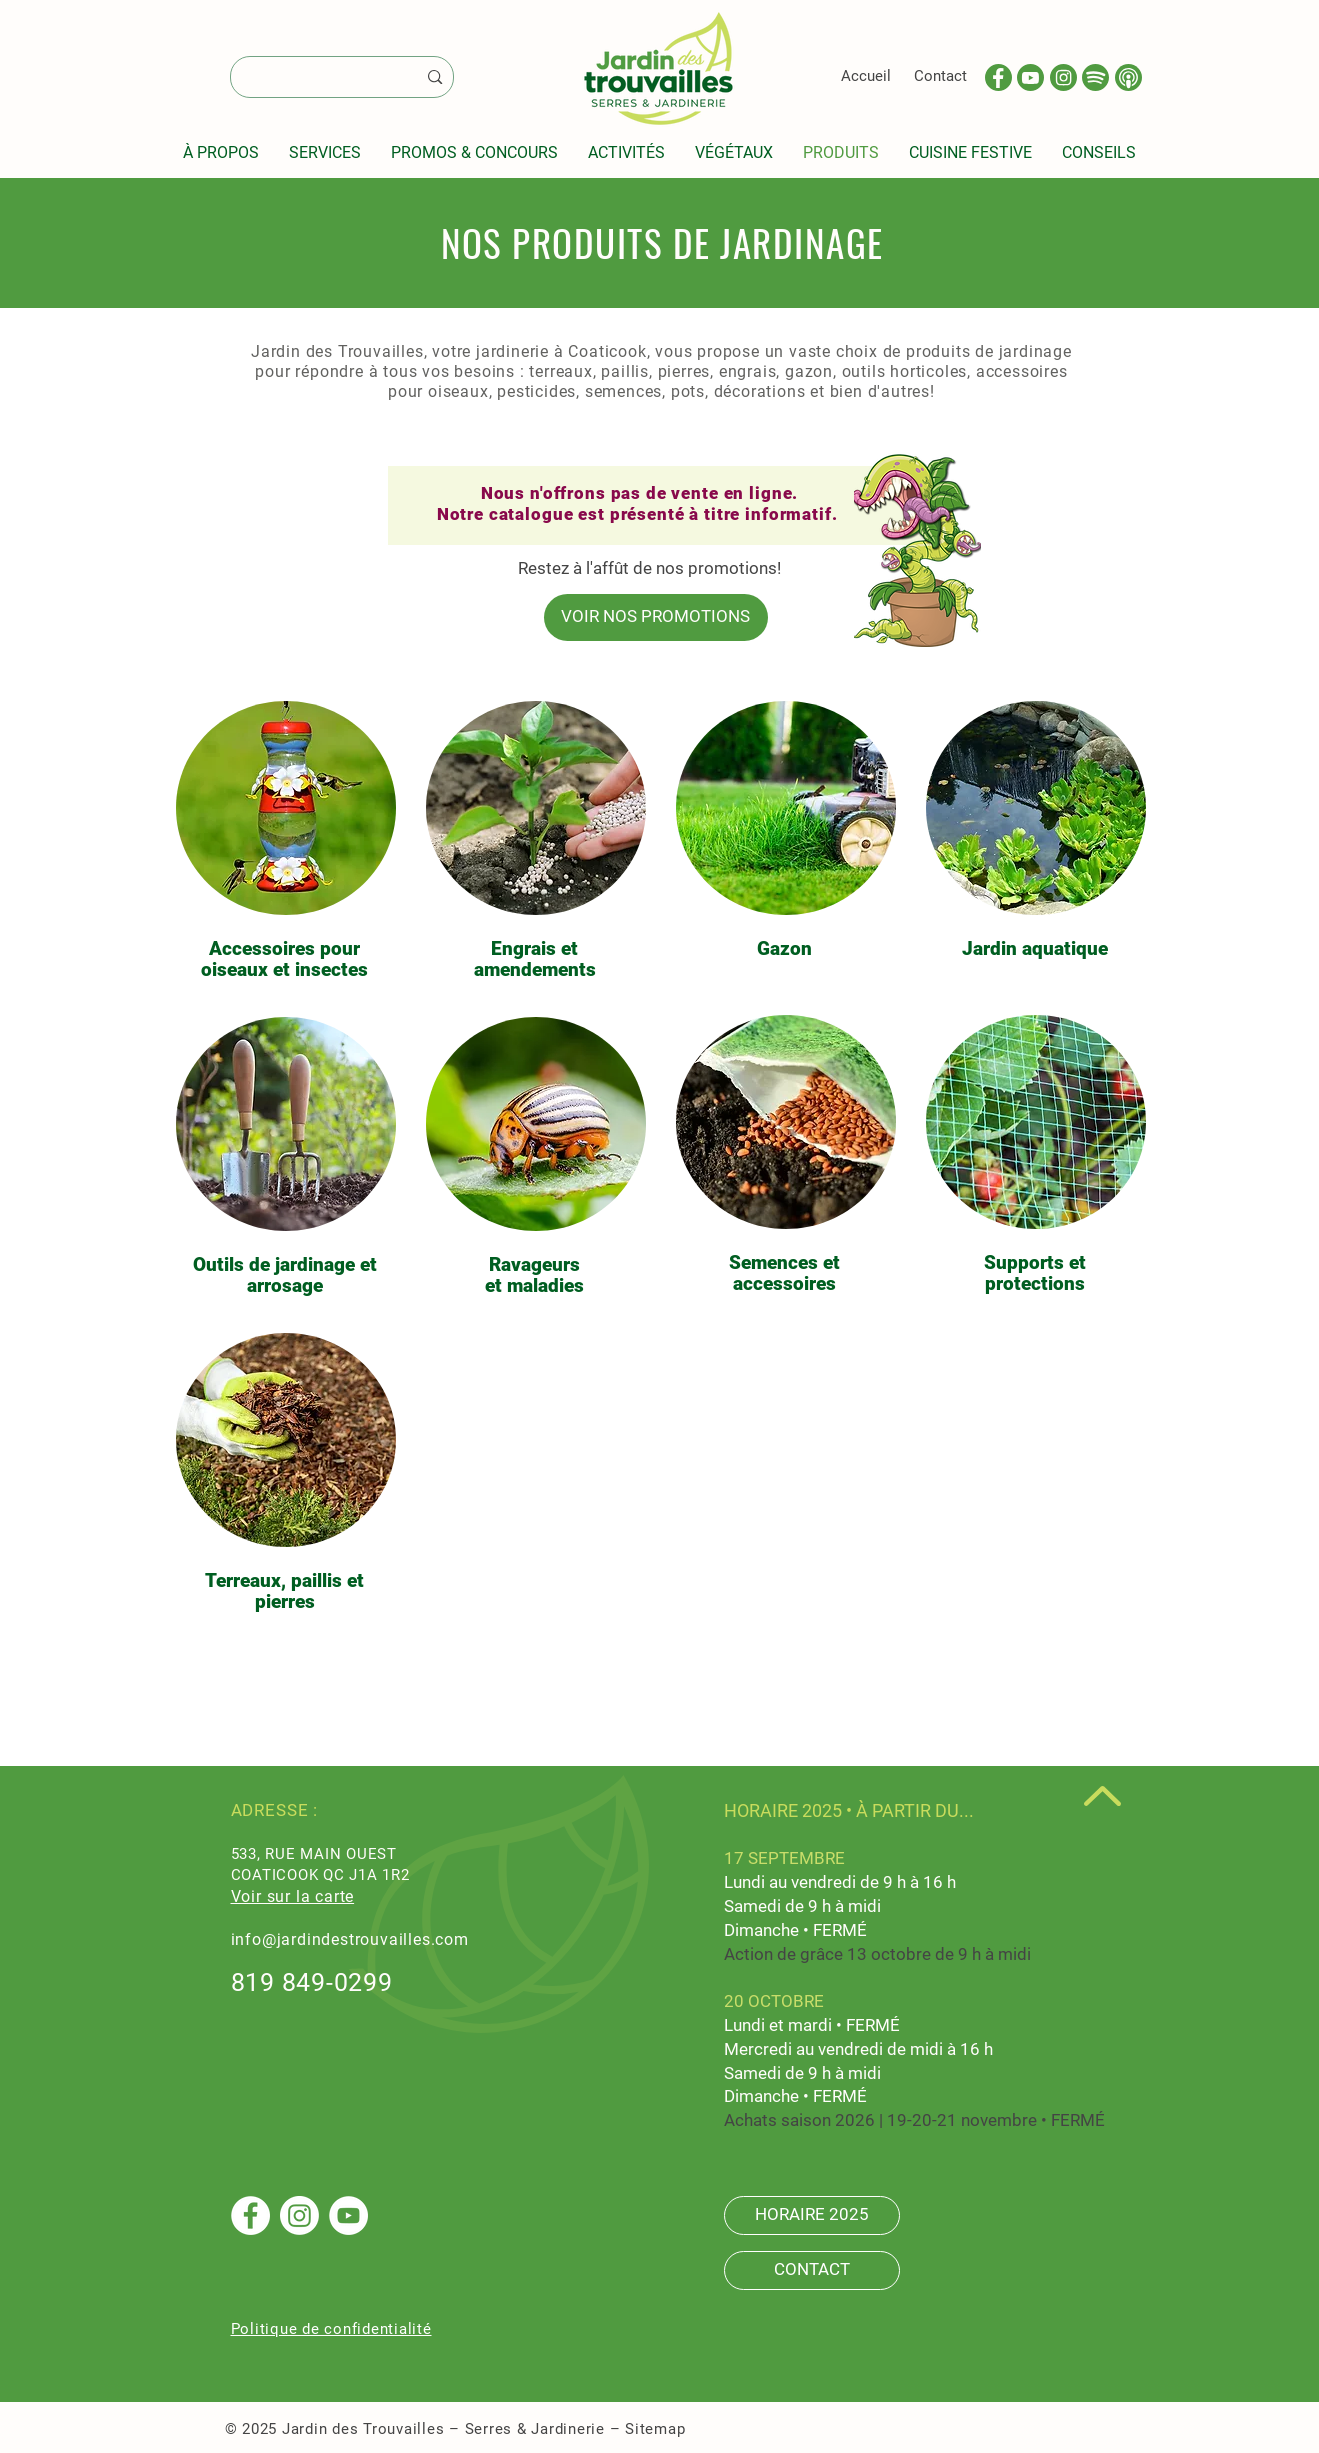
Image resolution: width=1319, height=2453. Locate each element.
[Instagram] (299, 2215)
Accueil (866, 76)
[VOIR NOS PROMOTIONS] (656, 617)
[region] (284, 843)
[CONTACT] (812, 2270)
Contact (940, 76)
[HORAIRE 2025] (812, 2215)
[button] (221, 152)
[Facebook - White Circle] (250, 2215)
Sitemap (655, 2429)
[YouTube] (348, 2215)
